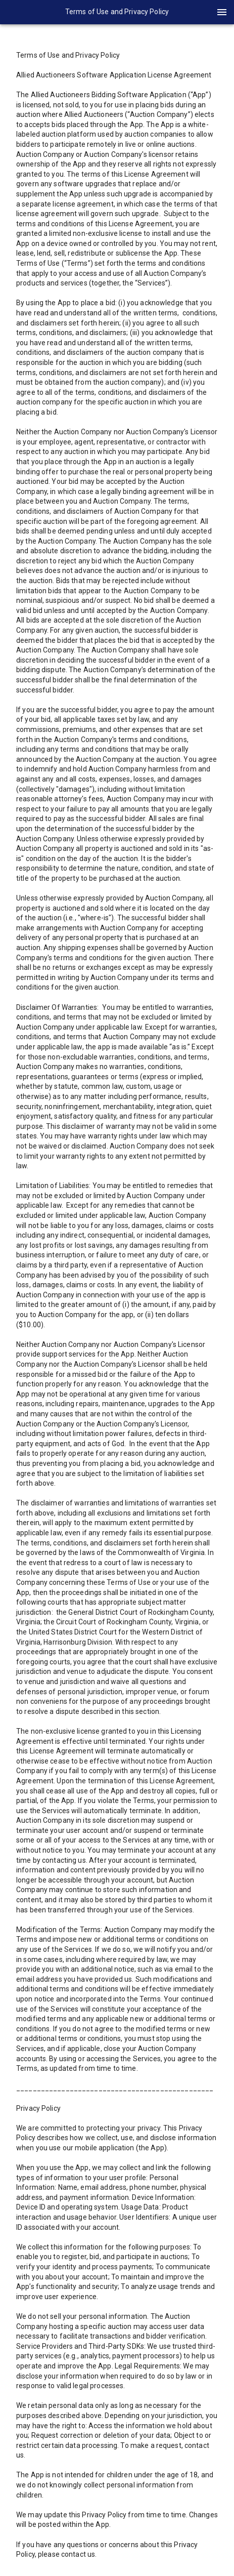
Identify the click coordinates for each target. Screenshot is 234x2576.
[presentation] (117, 12)
